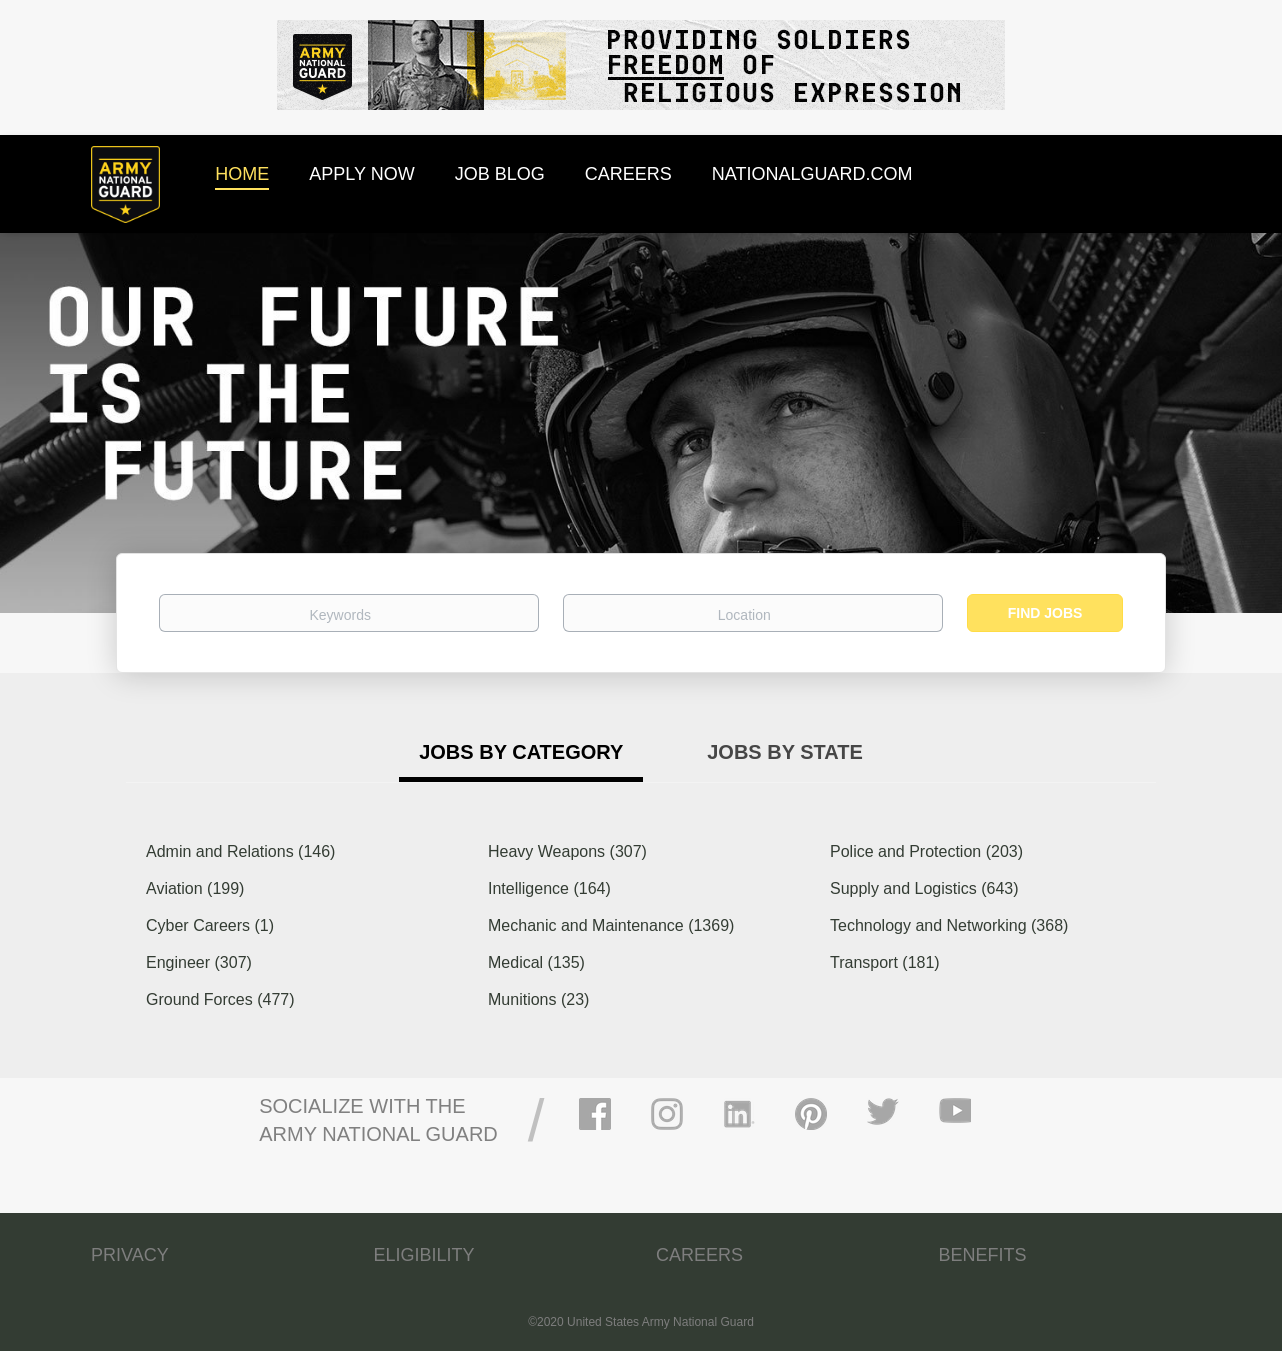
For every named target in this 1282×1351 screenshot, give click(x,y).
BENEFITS (983, 1255)
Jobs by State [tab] (785, 752)
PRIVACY (130, 1255)
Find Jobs (1045, 613)
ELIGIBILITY (424, 1255)
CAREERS (699, 1255)
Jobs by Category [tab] (521, 752)
